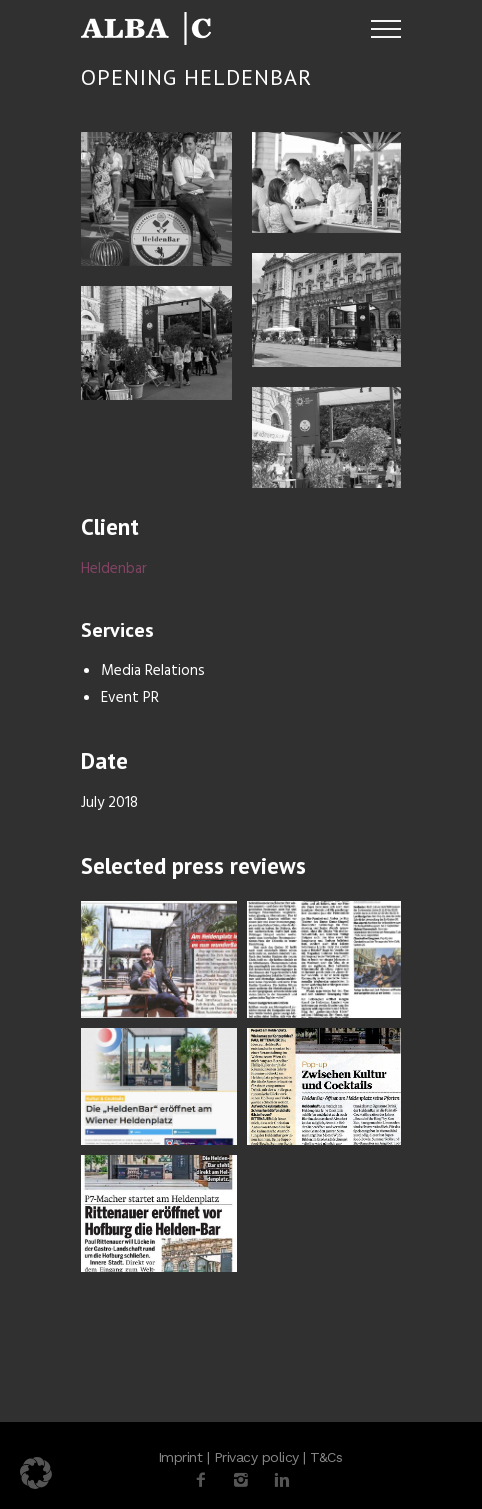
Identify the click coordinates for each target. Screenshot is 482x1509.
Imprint (180, 1457)
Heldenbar (114, 569)
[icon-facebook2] (206, 1480)
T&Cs (326, 1457)
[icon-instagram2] (246, 1480)
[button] (36, 1473)
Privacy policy (256, 1457)
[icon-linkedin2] (282, 1480)
